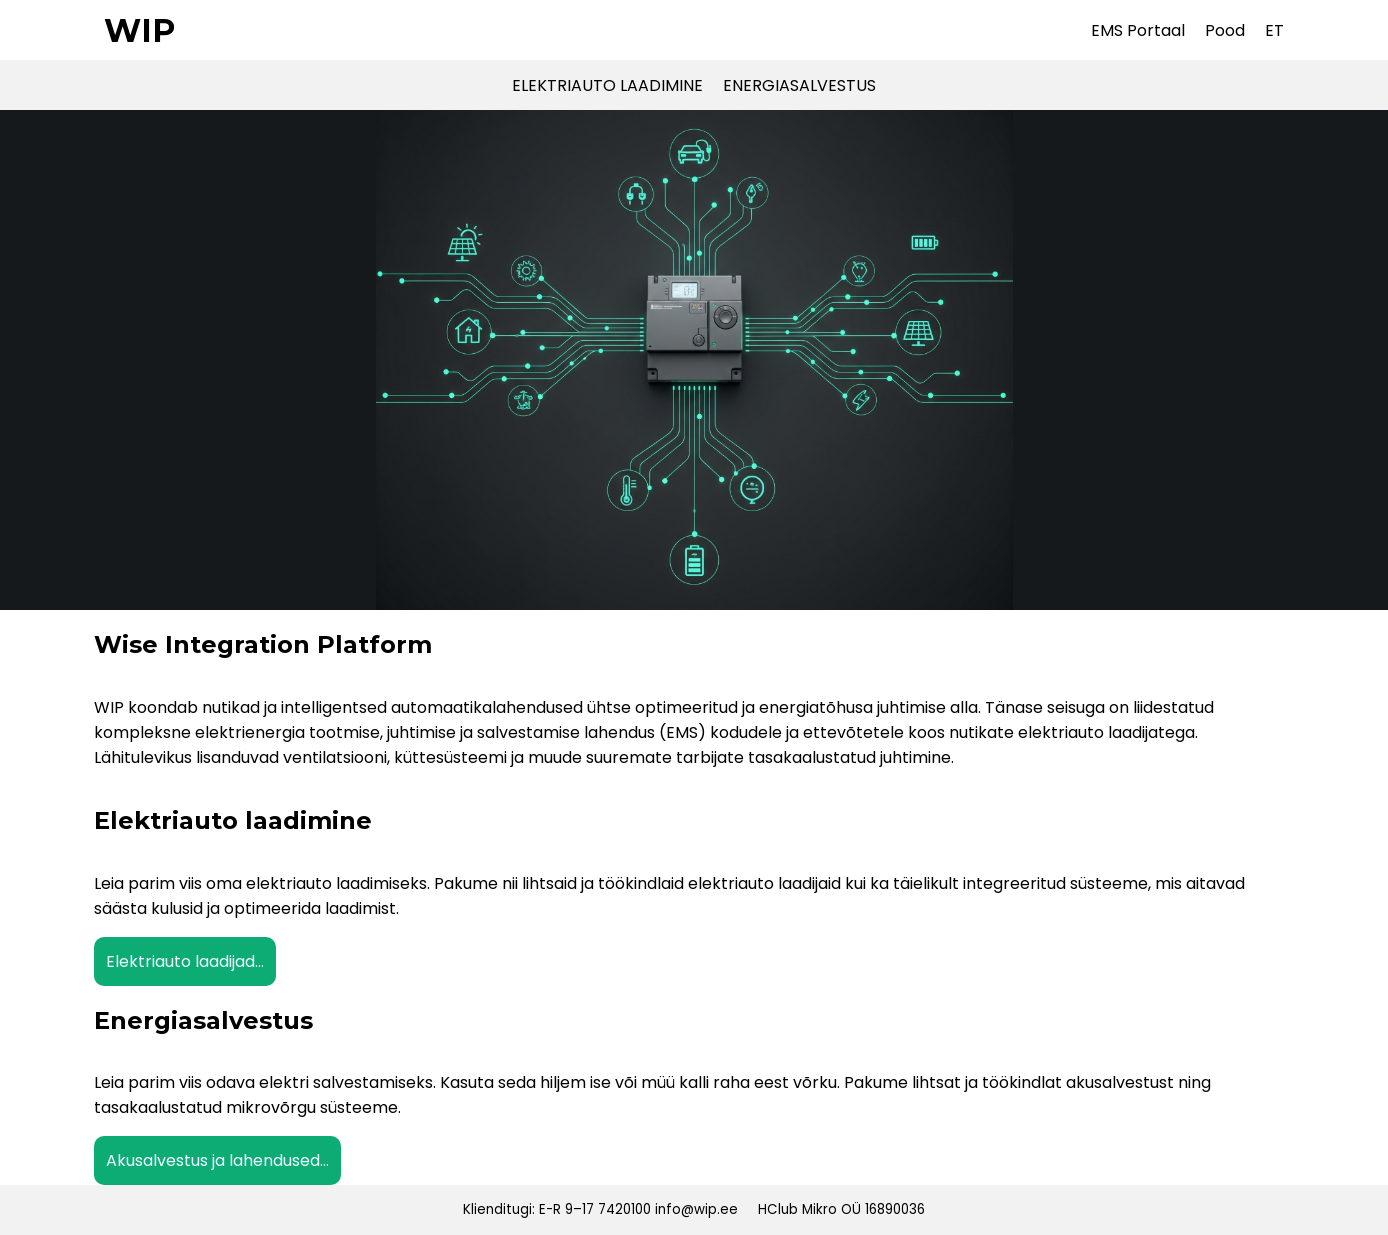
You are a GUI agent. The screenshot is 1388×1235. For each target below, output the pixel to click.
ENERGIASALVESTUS (799, 85)
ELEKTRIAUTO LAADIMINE (607, 85)
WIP (139, 30)
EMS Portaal (1138, 30)
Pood (1225, 30)
